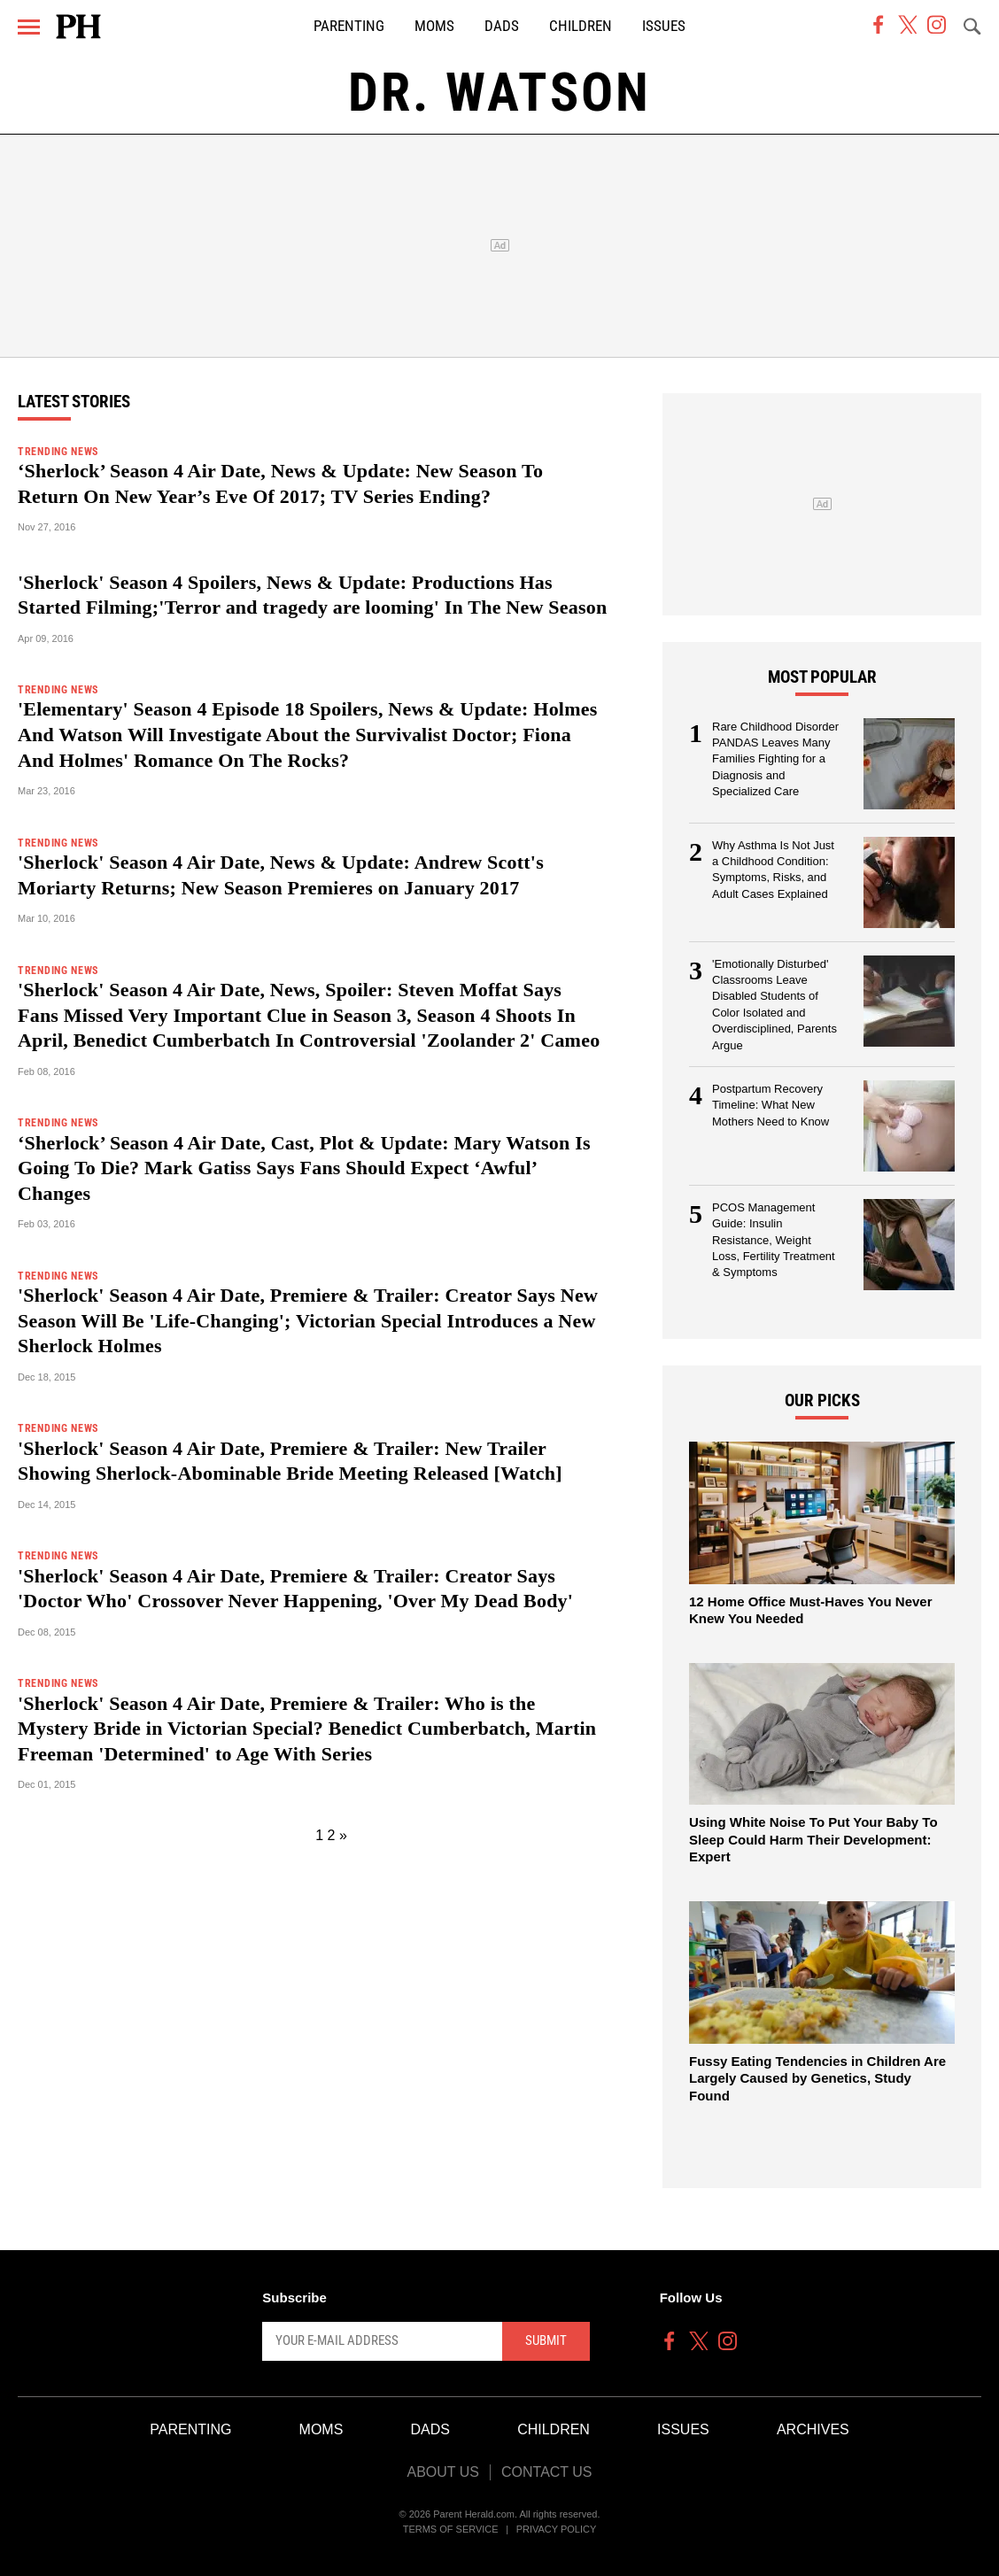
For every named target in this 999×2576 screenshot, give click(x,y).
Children (580, 26)
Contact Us (546, 2471)
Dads (501, 26)
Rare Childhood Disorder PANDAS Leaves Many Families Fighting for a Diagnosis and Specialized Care (775, 759)
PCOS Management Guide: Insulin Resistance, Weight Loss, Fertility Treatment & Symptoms (773, 1240)
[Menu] (29, 27)
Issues (663, 26)
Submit (546, 2340)
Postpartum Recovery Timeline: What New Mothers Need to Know (770, 1105)
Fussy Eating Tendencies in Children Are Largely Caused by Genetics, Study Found (817, 2078)
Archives (813, 2429)
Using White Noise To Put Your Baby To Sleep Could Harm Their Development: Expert (813, 1839)
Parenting (349, 26)
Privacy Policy (556, 2529)
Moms (434, 26)
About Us (443, 2471)
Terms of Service (451, 2529)
